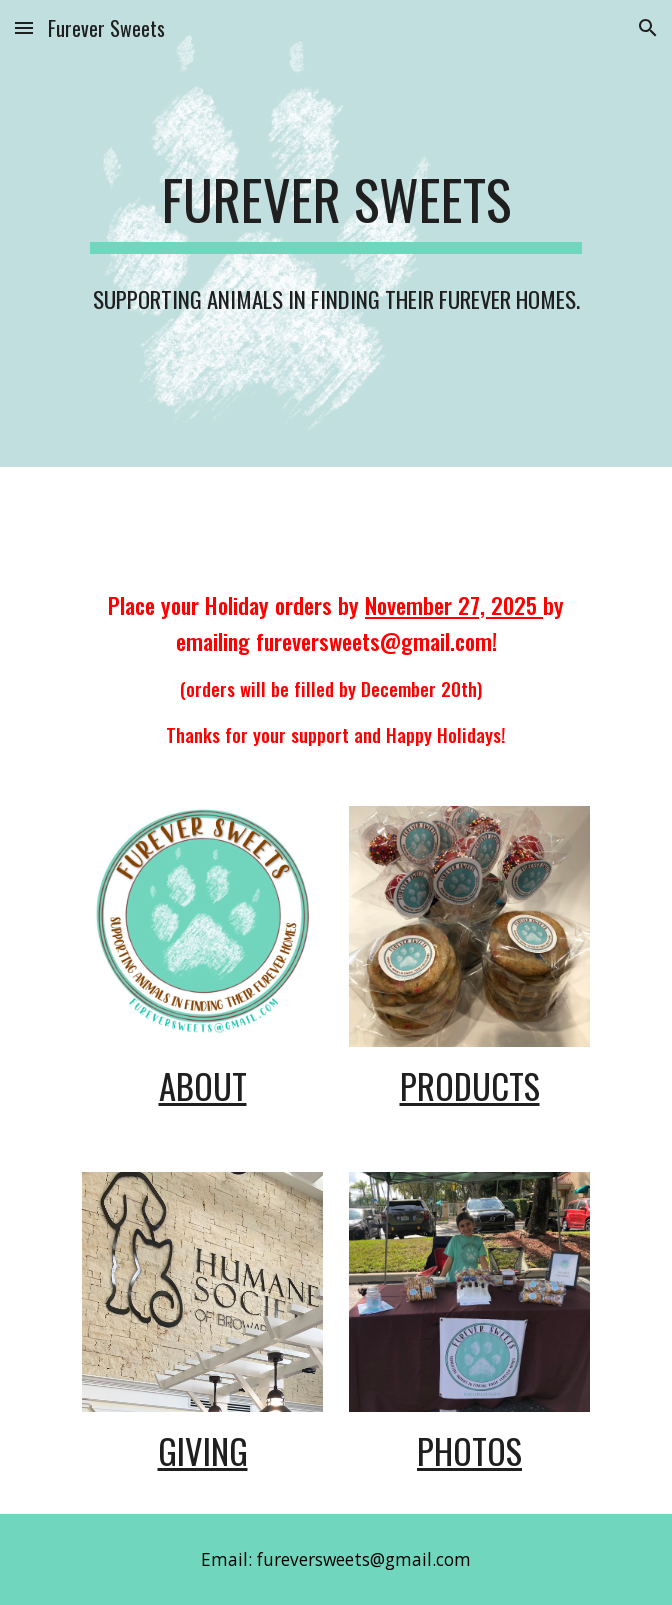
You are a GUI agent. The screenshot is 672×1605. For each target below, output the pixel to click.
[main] (335, 233)
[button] (24, 27)
